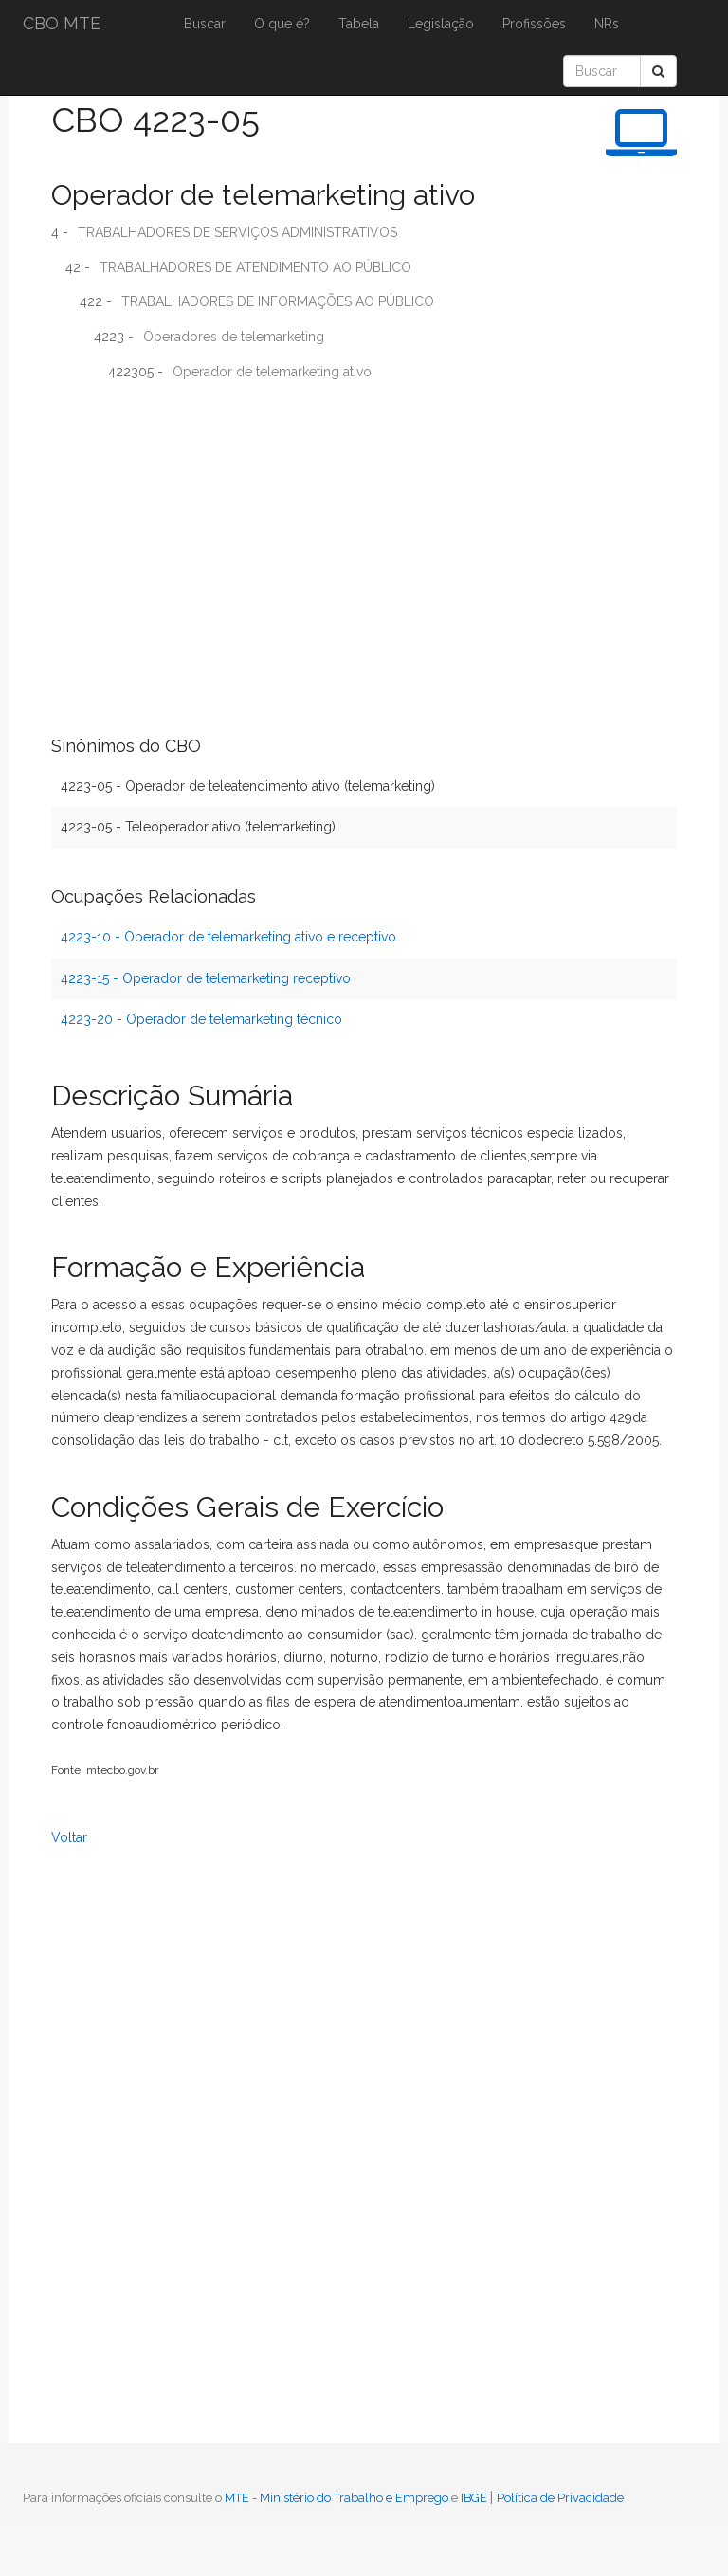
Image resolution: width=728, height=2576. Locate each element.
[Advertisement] (364, 533)
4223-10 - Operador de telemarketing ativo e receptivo (228, 936)
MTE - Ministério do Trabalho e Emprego (336, 2498)
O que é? (282, 23)
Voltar (69, 1837)
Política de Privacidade (560, 2498)
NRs (606, 23)
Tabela (358, 23)
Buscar (205, 23)
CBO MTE (61, 23)
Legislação (441, 23)
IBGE (474, 2498)
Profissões (534, 23)
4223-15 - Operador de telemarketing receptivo (206, 978)
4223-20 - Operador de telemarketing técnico (201, 1019)
